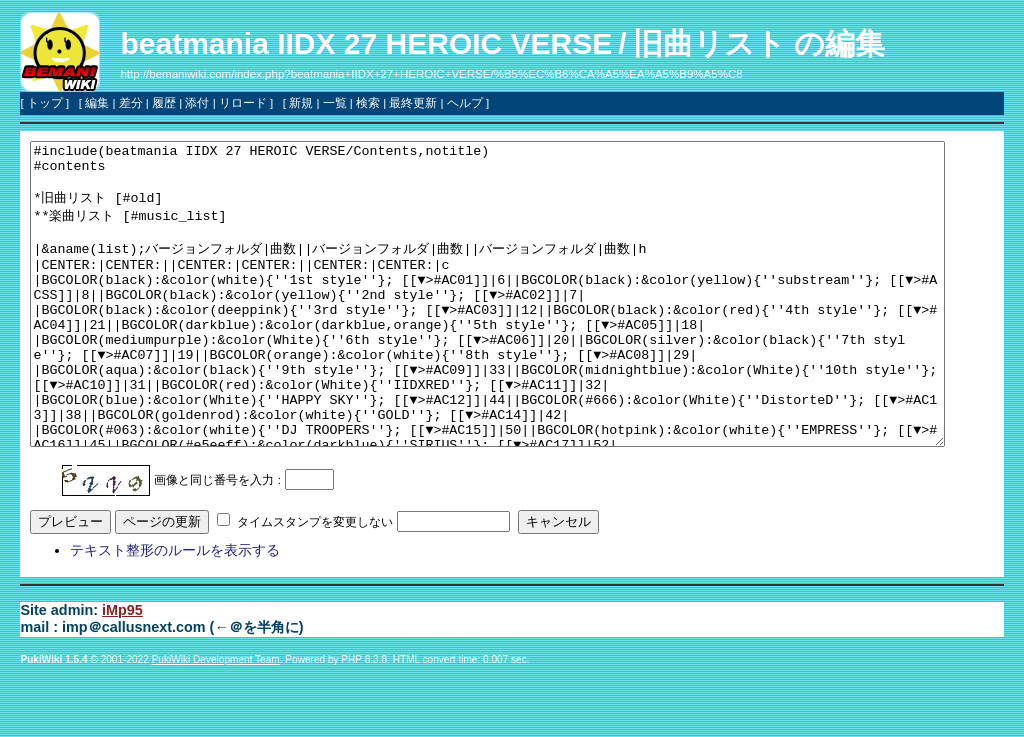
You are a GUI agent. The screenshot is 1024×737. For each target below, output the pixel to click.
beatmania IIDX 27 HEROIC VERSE (366, 43)
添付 (197, 103)
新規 (301, 103)
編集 (97, 103)
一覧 (335, 103)
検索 (368, 103)
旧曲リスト (709, 43)
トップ (45, 103)
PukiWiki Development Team (216, 719)
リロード (243, 103)
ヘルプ (465, 103)
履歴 (164, 103)
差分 (131, 103)
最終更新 (413, 103)
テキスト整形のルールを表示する (175, 610)
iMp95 (122, 670)
